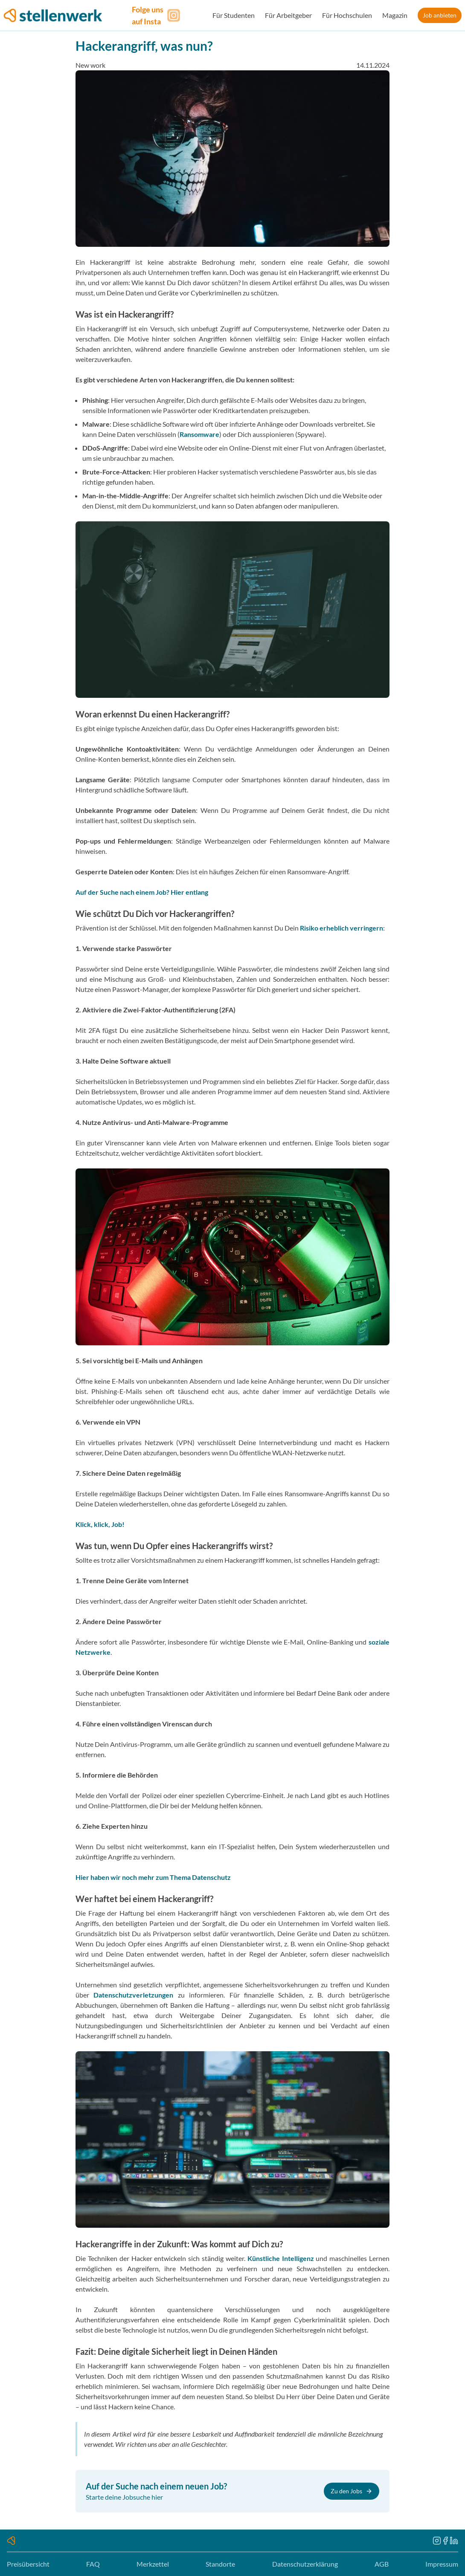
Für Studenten (233, 15)
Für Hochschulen (347, 15)
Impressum (441, 2564)
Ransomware (199, 434)
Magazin (394, 15)
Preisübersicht (28, 2564)
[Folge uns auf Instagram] (157, 15)
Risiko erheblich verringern (341, 928)
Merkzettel (153, 2564)
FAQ (93, 2564)
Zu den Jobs (351, 2491)
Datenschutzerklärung (305, 2564)
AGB (382, 2564)
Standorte (220, 2564)
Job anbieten (439, 15)
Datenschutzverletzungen (133, 1995)
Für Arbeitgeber (288, 15)
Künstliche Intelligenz (280, 2258)
